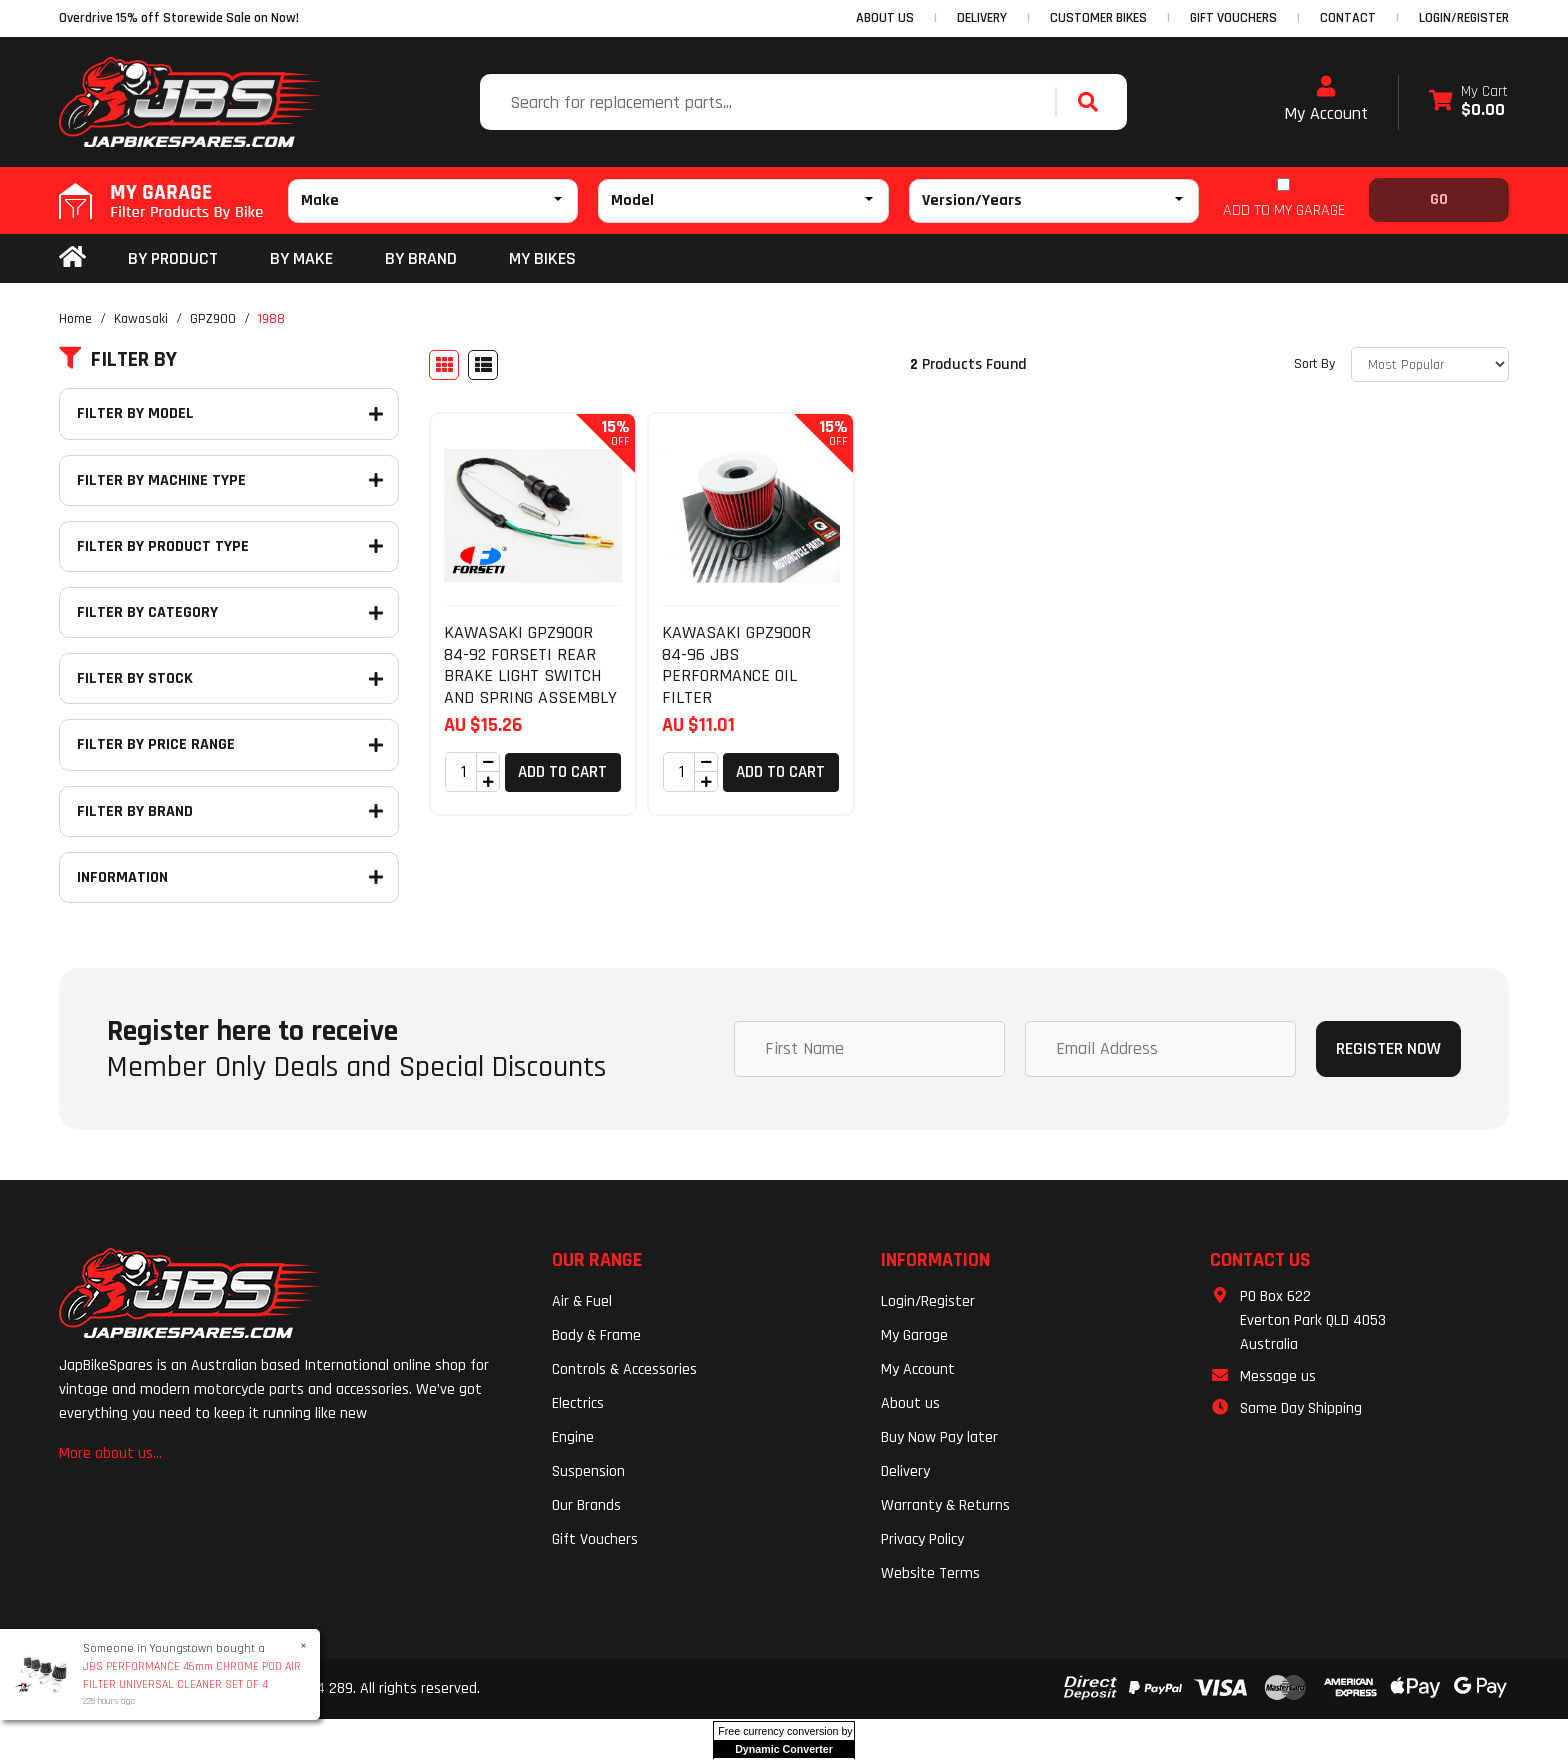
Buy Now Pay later (939, 1437)
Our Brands (586, 1505)
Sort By (1314, 364)
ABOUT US (885, 18)
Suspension (588, 1471)
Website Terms (930, 1573)
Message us (1278, 1376)
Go (1439, 199)
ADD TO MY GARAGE (1284, 210)
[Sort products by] (1430, 364)
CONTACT (1348, 18)
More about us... (110, 1453)
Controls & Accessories (624, 1369)
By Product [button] (173, 258)
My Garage (914, 1335)
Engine (573, 1437)
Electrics (578, 1403)
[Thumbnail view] (444, 365)
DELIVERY (982, 18)
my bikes (542, 258)
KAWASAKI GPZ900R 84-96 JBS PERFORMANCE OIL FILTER (736, 665)
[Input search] (770, 102)
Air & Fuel (582, 1301)
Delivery (905, 1471)
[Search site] (1093, 102)
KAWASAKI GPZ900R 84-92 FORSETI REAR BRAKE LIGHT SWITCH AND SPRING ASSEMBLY (530, 665)
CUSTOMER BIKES (1098, 18)
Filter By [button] (118, 360)
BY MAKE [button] (301, 258)
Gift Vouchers (595, 1539)
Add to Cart (562, 772)
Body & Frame (596, 1335)
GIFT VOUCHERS (1233, 18)
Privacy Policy (922, 1539)
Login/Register (1464, 18)
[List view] (483, 365)
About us (910, 1403)
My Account (1326, 100)
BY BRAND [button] (421, 258)
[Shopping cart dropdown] (1468, 102)
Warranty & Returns (945, 1505)
